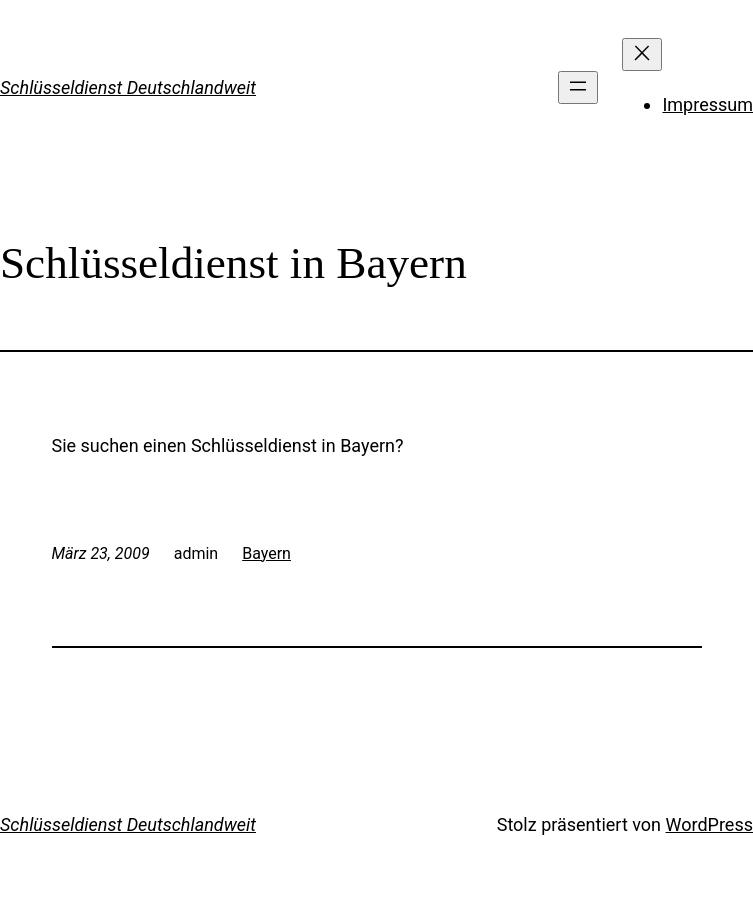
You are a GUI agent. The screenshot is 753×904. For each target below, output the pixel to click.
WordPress (709, 824)
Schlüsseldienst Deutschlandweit (128, 87)
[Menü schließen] (642, 54)
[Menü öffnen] (578, 87)
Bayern (266, 553)
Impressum (707, 104)
